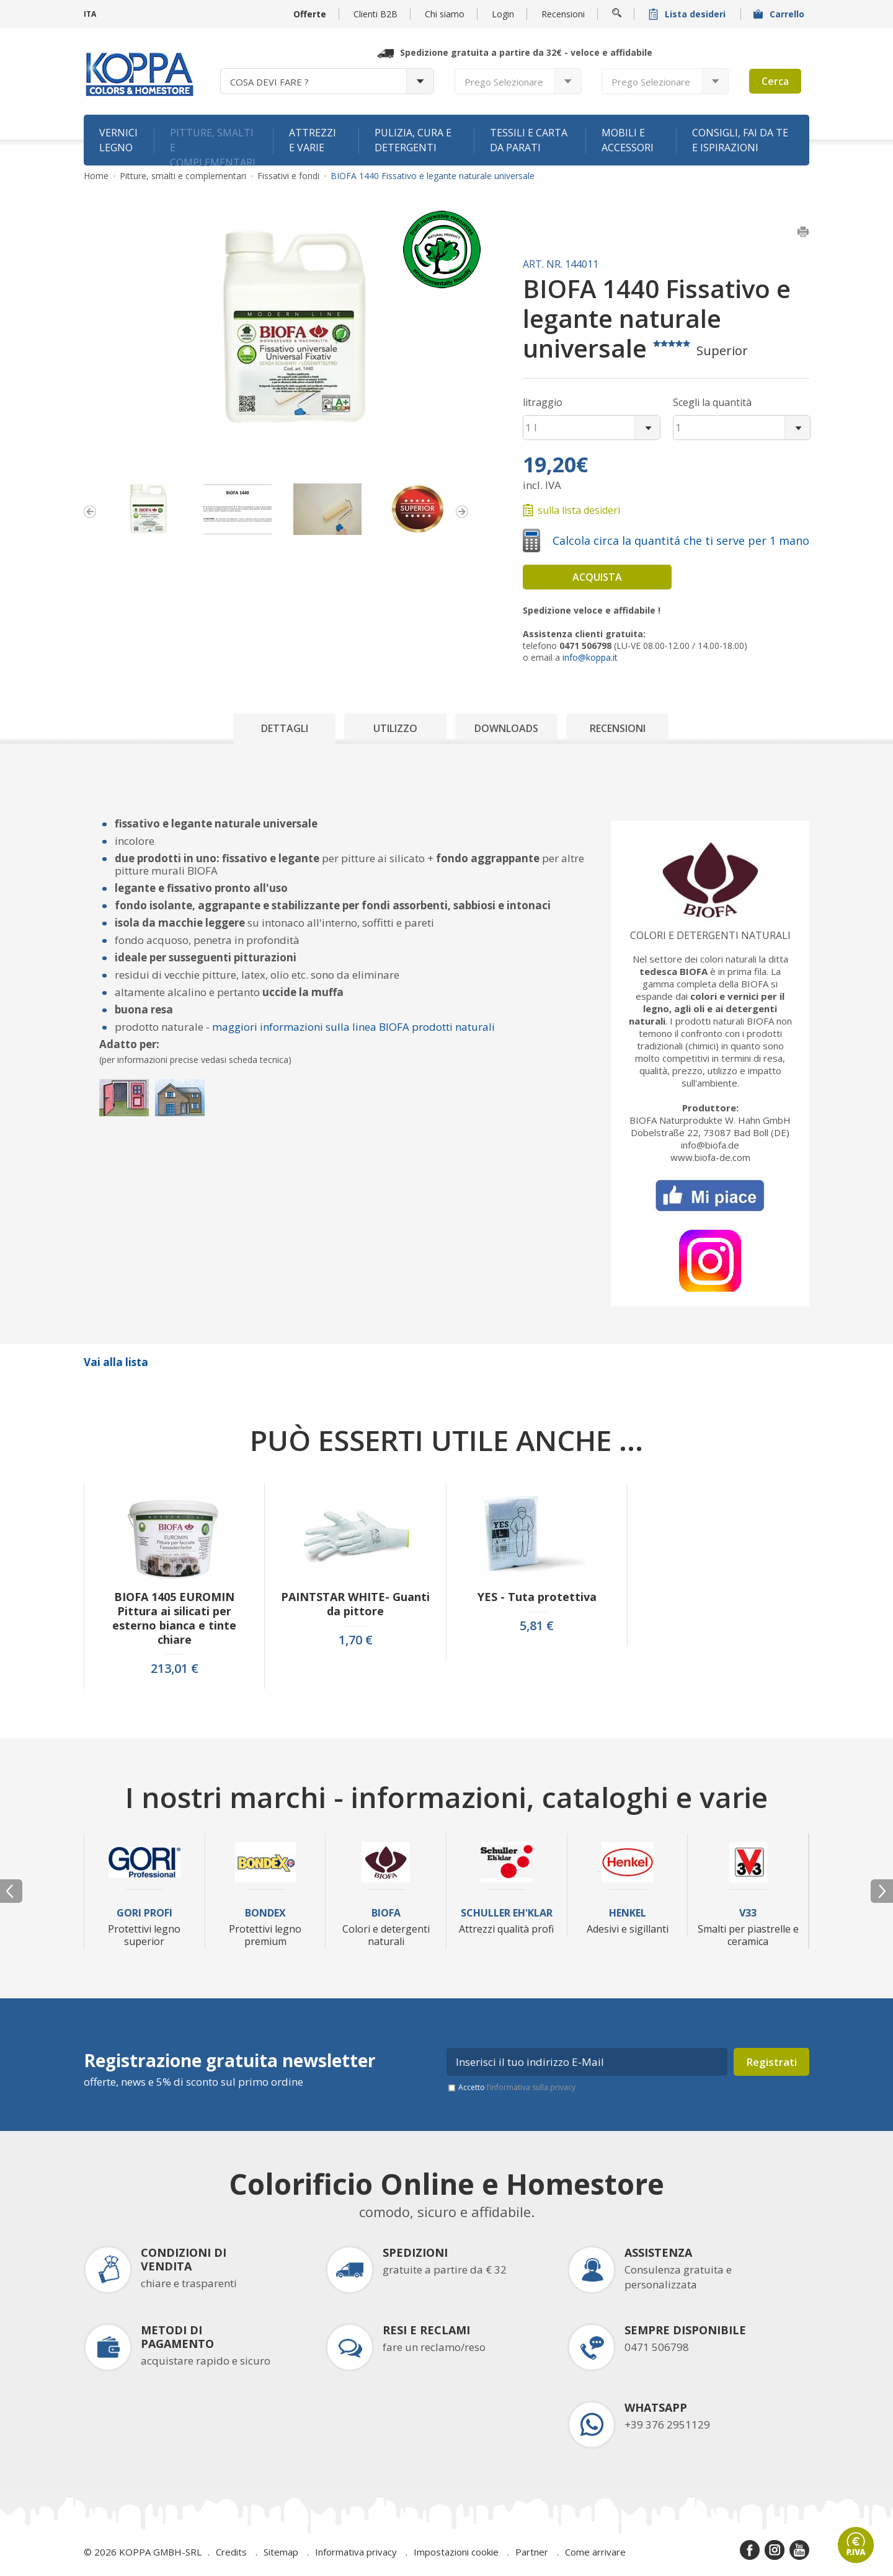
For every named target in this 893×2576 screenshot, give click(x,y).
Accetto (516, 2087)
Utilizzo (395, 728)
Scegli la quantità (712, 402)
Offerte (309, 14)
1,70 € (356, 1640)
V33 (748, 1913)
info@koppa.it (590, 657)
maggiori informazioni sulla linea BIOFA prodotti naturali (353, 1027)
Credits (231, 2552)
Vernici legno (118, 140)
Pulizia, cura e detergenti (413, 140)
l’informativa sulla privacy (531, 2087)
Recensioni (563, 14)
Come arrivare (595, 2552)
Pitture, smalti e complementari (212, 145)
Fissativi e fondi (288, 176)
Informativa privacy (356, 2552)
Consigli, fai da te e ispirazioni (740, 140)
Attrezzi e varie (312, 140)
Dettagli (284, 728)
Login (503, 14)
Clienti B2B (375, 14)
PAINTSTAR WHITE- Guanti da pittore (355, 1604)
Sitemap (281, 2552)
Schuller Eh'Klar (507, 1913)
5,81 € (537, 1626)
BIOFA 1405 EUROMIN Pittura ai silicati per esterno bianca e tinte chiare (174, 1618)
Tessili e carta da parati (528, 140)
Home (96, 176)
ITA (90, 14)
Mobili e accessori (628, 140)
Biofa (386, 1913)
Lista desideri (688, 14)
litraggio (542, 402)
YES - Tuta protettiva (537, 1597)
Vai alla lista (116, 1362)
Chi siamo (444, 14)
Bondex (265, 1913)
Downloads (506, 728)
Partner (531, 2552)
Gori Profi (144, 1913)
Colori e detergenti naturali (710, 935)
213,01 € (174, 1669)
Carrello (780, 14)
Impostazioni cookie (456, 2552)
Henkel (627, 1913)
